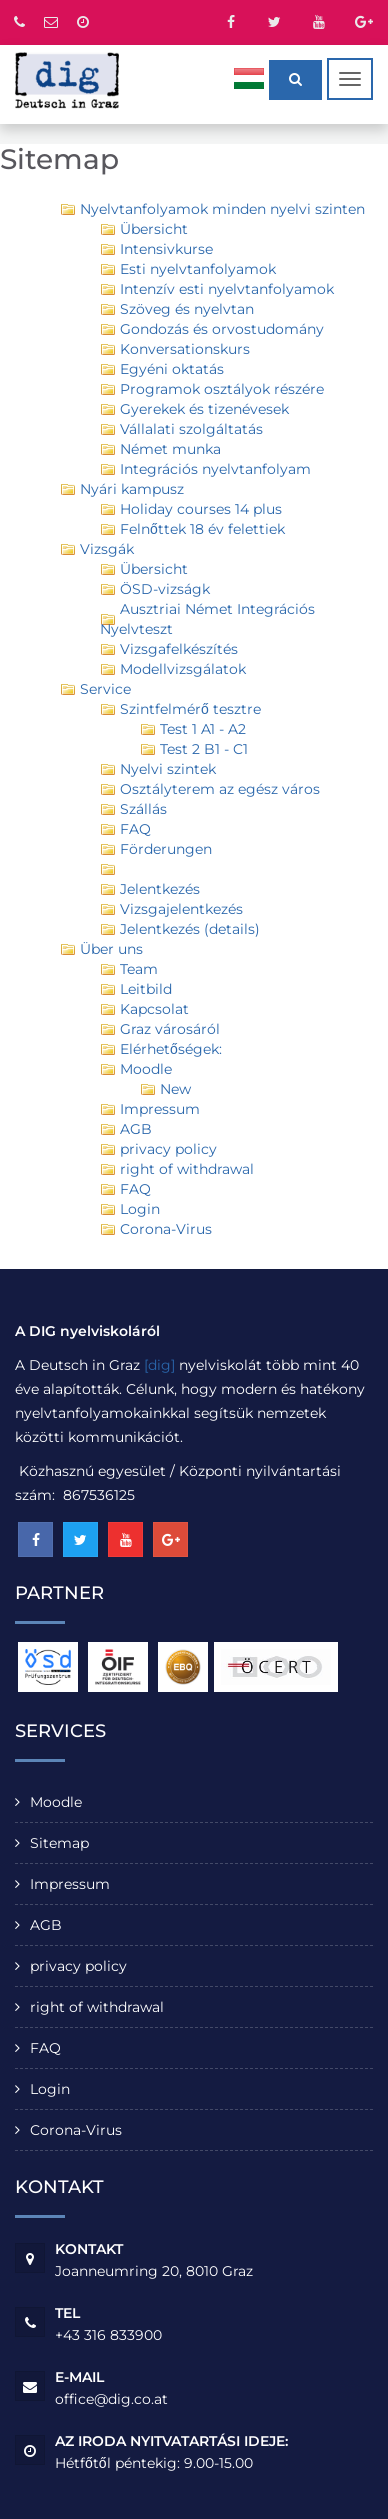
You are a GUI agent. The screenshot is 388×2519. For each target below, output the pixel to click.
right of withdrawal (97, 2007)
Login (50, 2089)
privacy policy (78, 1966)
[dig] (159, 1365)
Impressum (70, 1884)
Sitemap (59, 1843)
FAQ (45, 2048)
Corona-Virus (76, 2130)
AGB (46, 1925)
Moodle (56, 1802)
